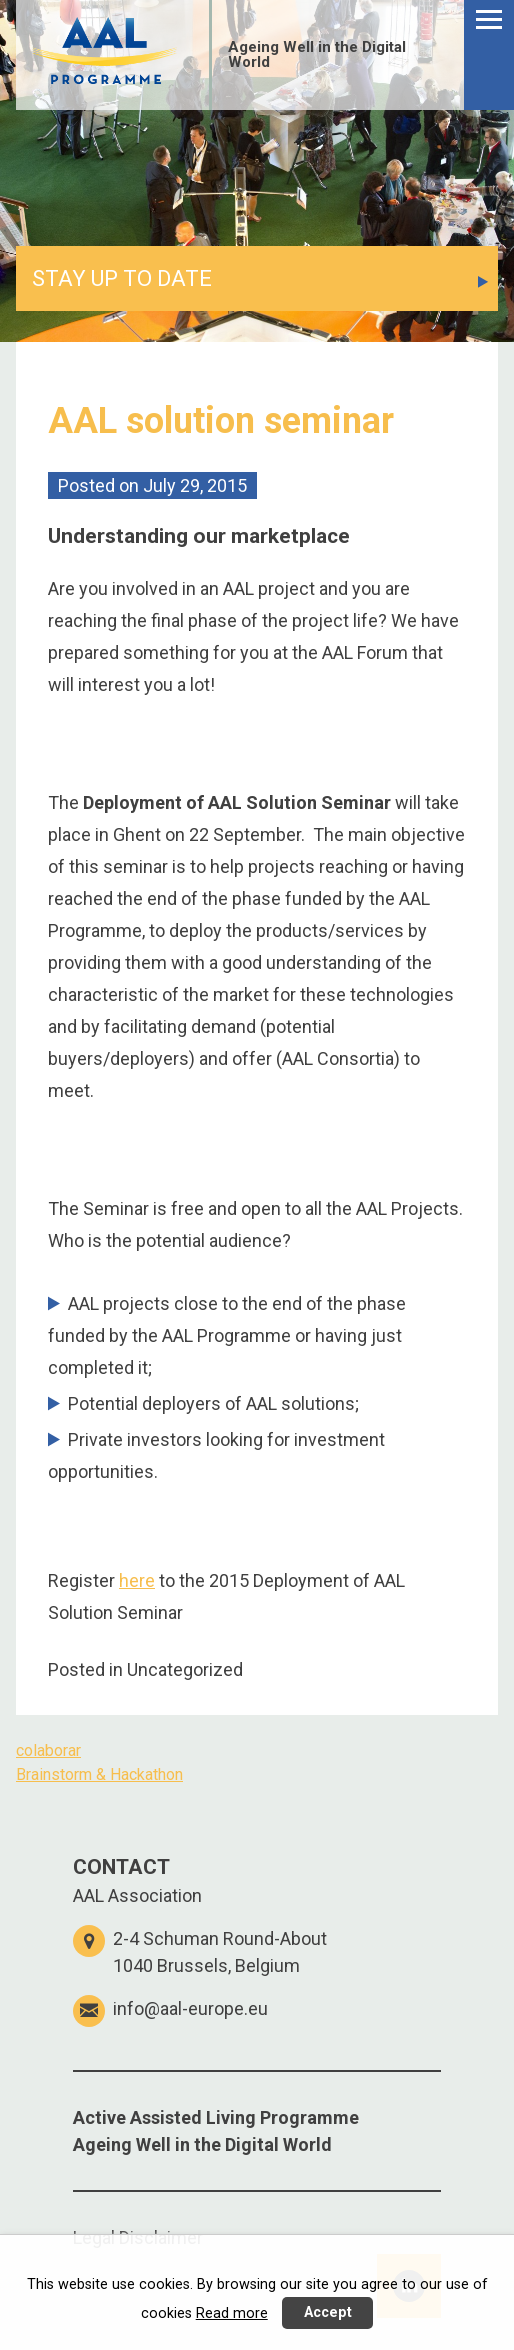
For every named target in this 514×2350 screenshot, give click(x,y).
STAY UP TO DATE (122, 278)
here (137, 1580)
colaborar (48, 1750)
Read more (232, 2313)
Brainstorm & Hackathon (99, 1774)
